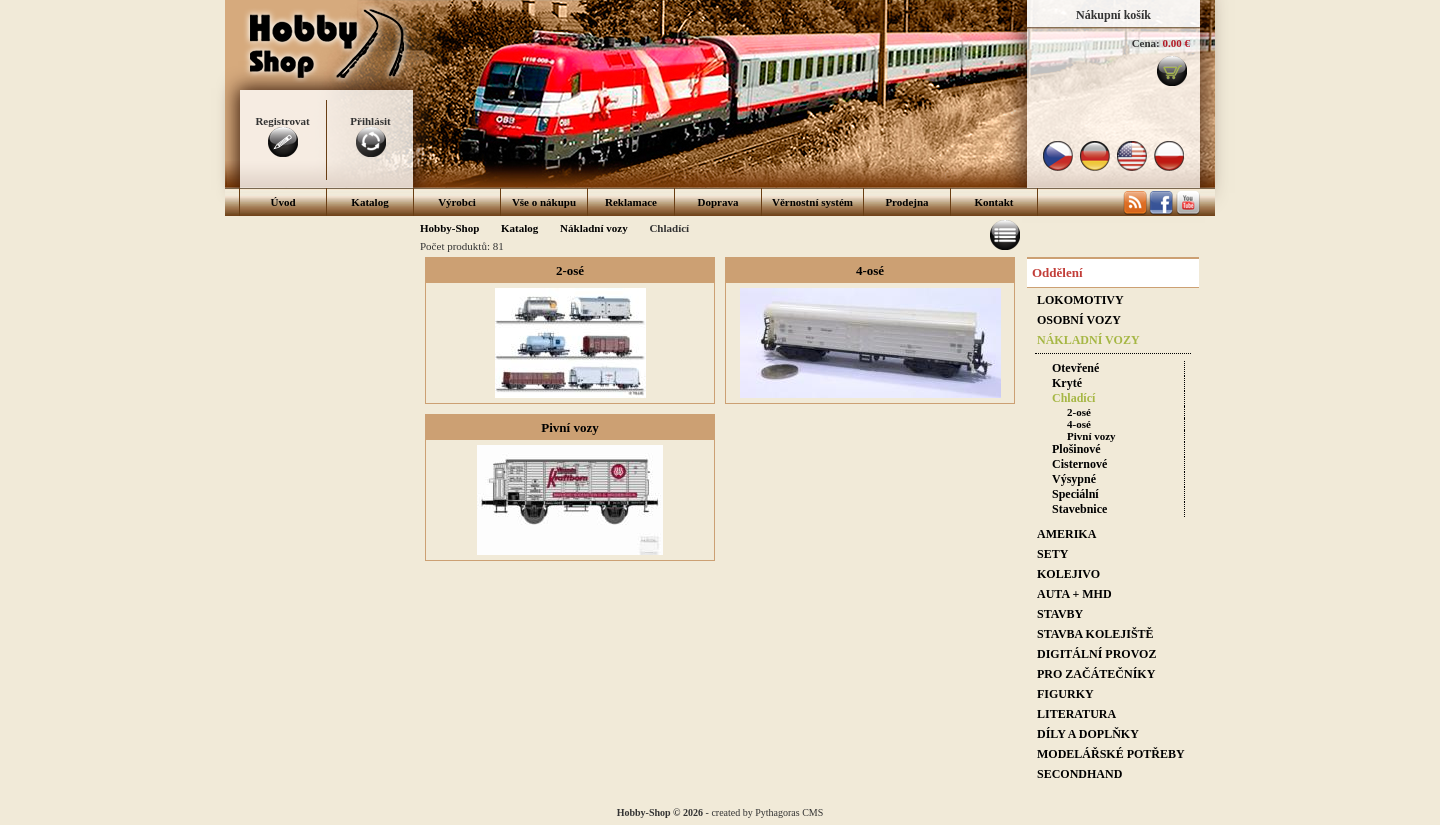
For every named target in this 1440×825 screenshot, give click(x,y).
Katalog (369, 202)
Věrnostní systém (812, 202)
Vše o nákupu (544, 202)
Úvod (282, 202)
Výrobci (457, 202)
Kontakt (993, 202)
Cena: (1146, 43)
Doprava (718, 202)
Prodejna (906, 202)
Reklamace (631, 202)
